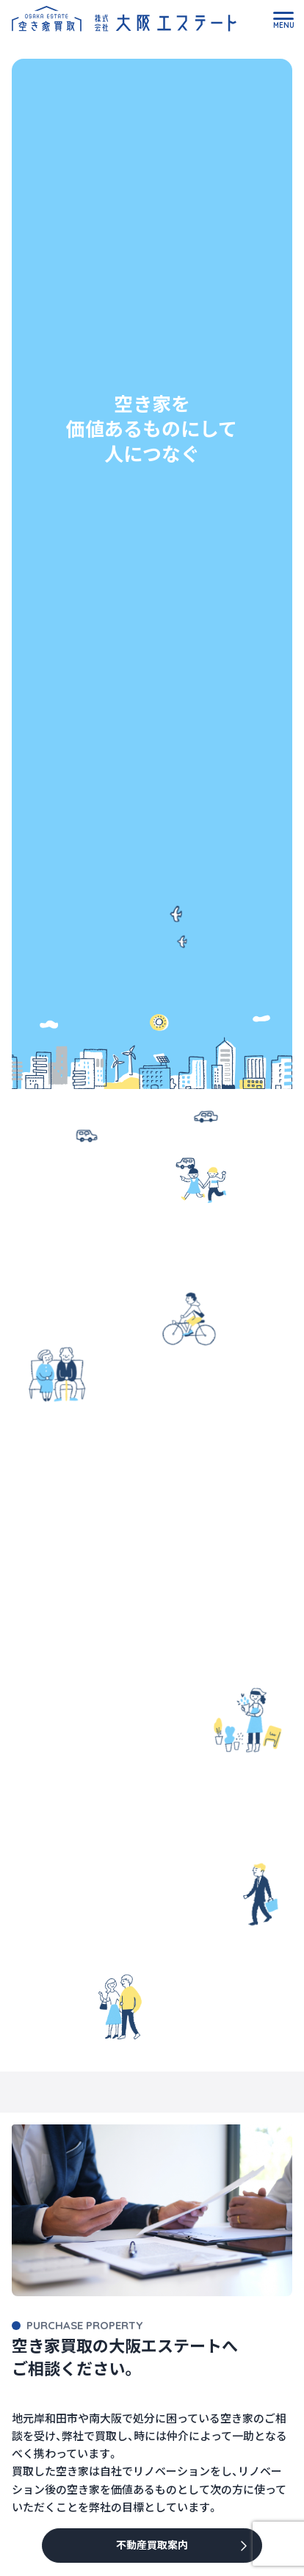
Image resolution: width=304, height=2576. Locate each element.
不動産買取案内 (152, 2545)
